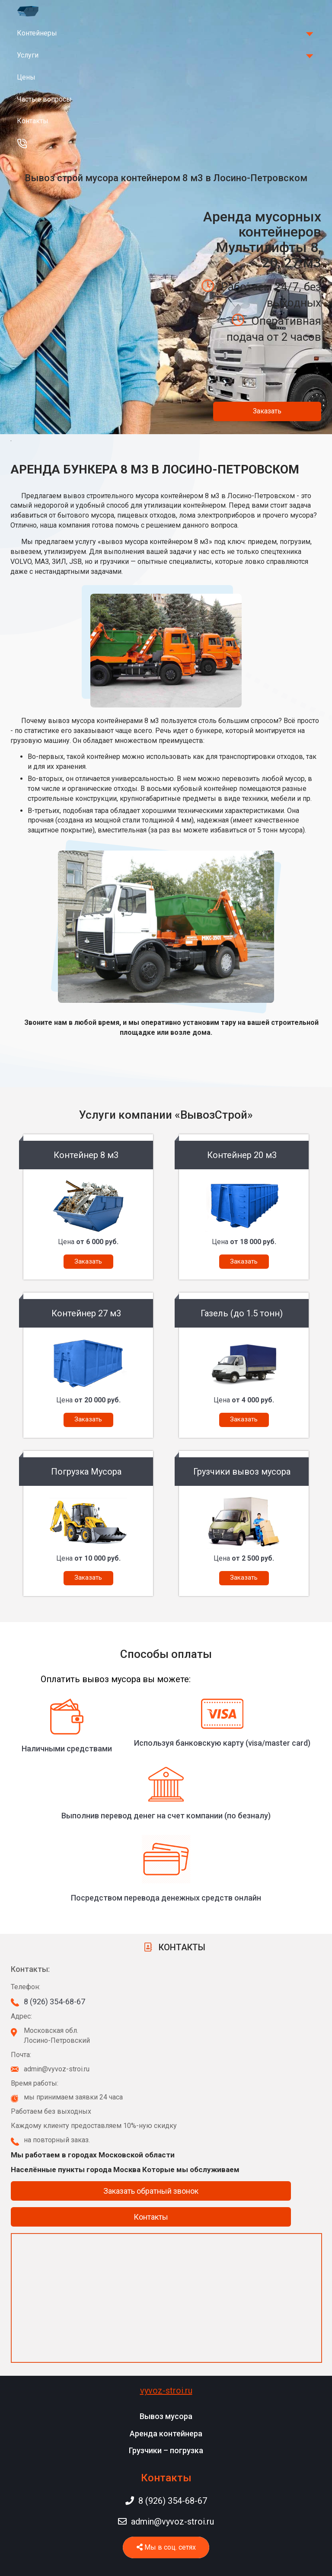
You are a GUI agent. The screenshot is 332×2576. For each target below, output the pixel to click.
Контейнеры (37, 33)
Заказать (267, 411)
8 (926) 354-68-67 (54, 2001)
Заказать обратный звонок (150, 2190)
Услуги (27, 55)
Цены (26, 77)
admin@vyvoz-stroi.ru (166, 2521)
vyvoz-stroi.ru (166, 2390)
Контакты (32, 121)
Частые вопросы (44, 99)
